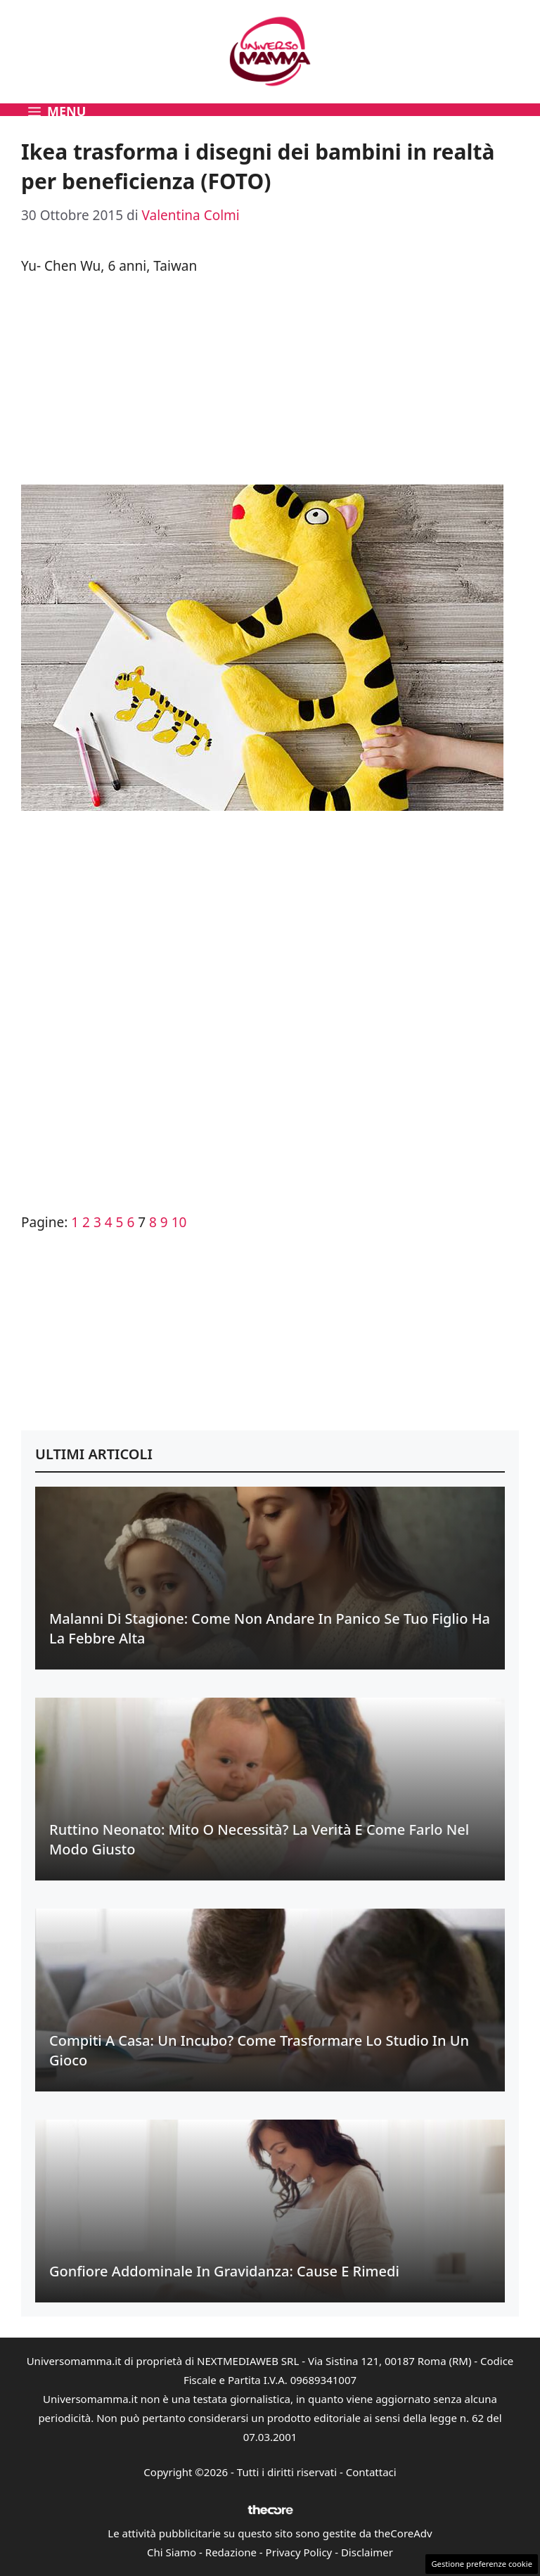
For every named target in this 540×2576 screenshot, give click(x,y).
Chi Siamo (171, 2552)
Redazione (231, 2552)
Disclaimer (367, 2552)
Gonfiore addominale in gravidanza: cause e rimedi (224, 2271)
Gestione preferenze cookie (481, 2563)
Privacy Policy (299, 2552)
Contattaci (371, 2472)
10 (179, 1222)
